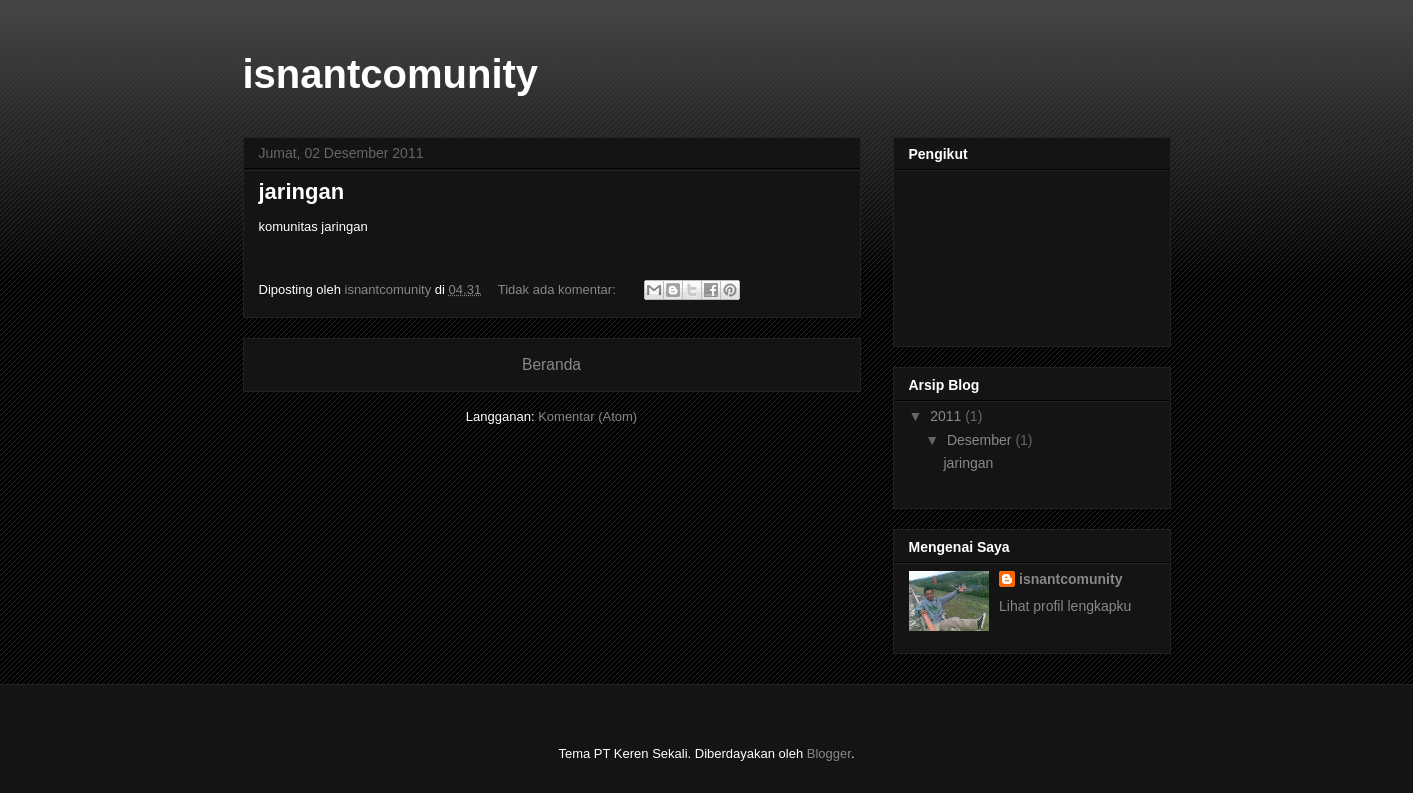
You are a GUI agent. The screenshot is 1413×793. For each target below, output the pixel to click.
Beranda (551, 364)
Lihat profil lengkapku (1065, 606)
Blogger (829, 753)
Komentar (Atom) (587, 416)
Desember (981, 440)
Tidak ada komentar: (559, 289)
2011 (947, 416)
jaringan (302, 191)
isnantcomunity (1070, 579)
